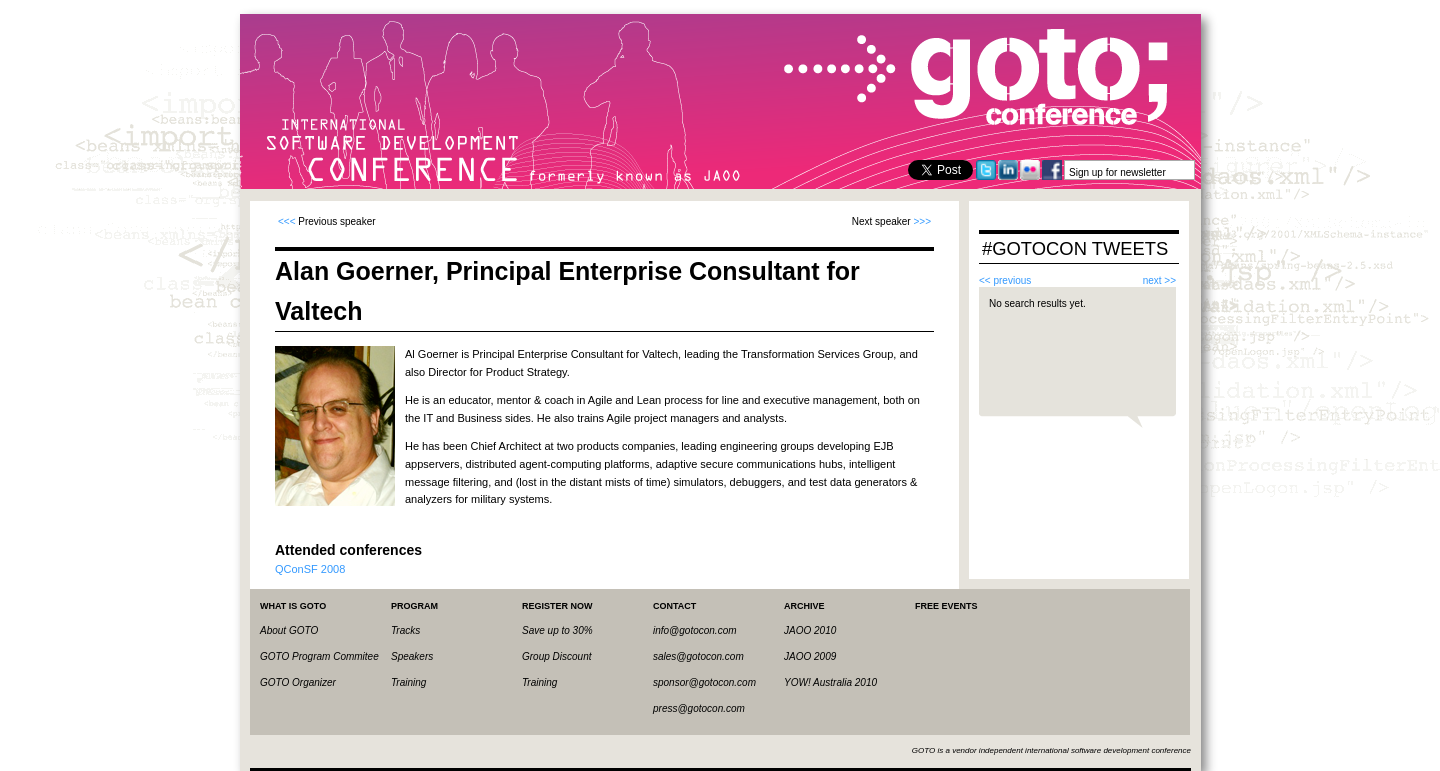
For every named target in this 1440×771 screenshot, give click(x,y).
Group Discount (556, 656)
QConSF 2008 (310, 569)
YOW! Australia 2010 (830, 682)
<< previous (1005, 280)
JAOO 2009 (810, 656)
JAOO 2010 (810, 630)
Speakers (412, 656)
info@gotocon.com (695, 630)
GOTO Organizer (298, 682)
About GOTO (289, 630)
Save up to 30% (557, 630)
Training (408, 682)
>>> (922, 221)
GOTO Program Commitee (319, 656)
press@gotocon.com (699, 708)
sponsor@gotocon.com (704, 682)
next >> (1159, 280)
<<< (287, 221)
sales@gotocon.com (698, 656)
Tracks (405, 630)
